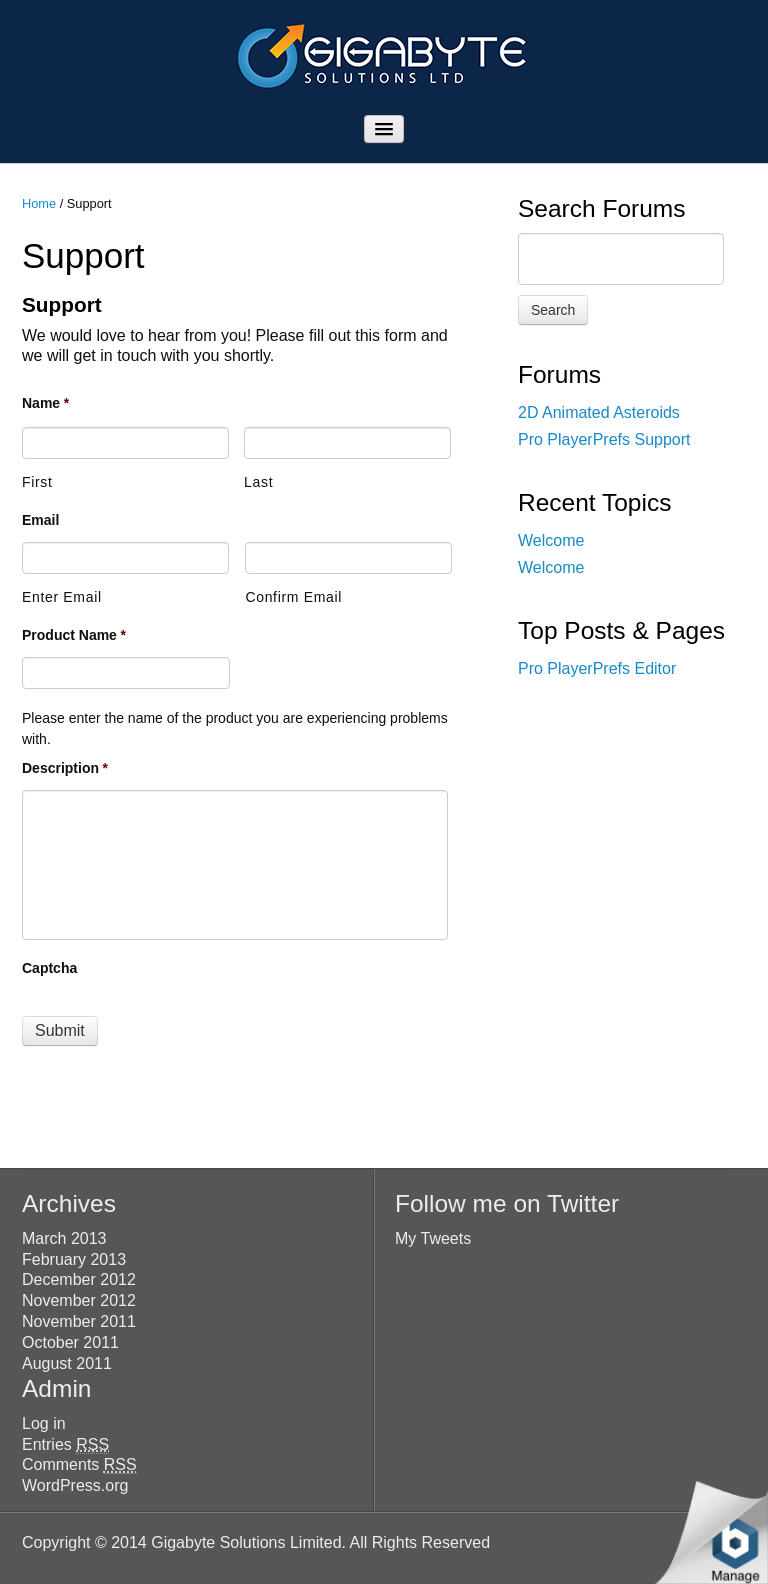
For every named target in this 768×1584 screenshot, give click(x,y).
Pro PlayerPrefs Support (604, 439)
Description (65, 768)
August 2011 (67, 1363)
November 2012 (79, 1300)
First (37, 482)
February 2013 (74, 1259)
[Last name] (347, 443)
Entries (65, 1445)
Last (258, 482)
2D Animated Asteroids (599, 412)
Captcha (49, 968)
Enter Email (62, 597)
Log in (44, 1423)
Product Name (74, 635)
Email (40, 520)
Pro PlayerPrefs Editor (597, 668)
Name (45, 403)
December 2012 (79, 1279)
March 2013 (64, 1238)
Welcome (551, 540)
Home (39, 203)
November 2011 (79, 1321)
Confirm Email (293, 597)
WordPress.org (75, 1485)
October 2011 (70, 1342)
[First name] (125, 443)
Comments (79, 1465)
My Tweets (433, 1238)
